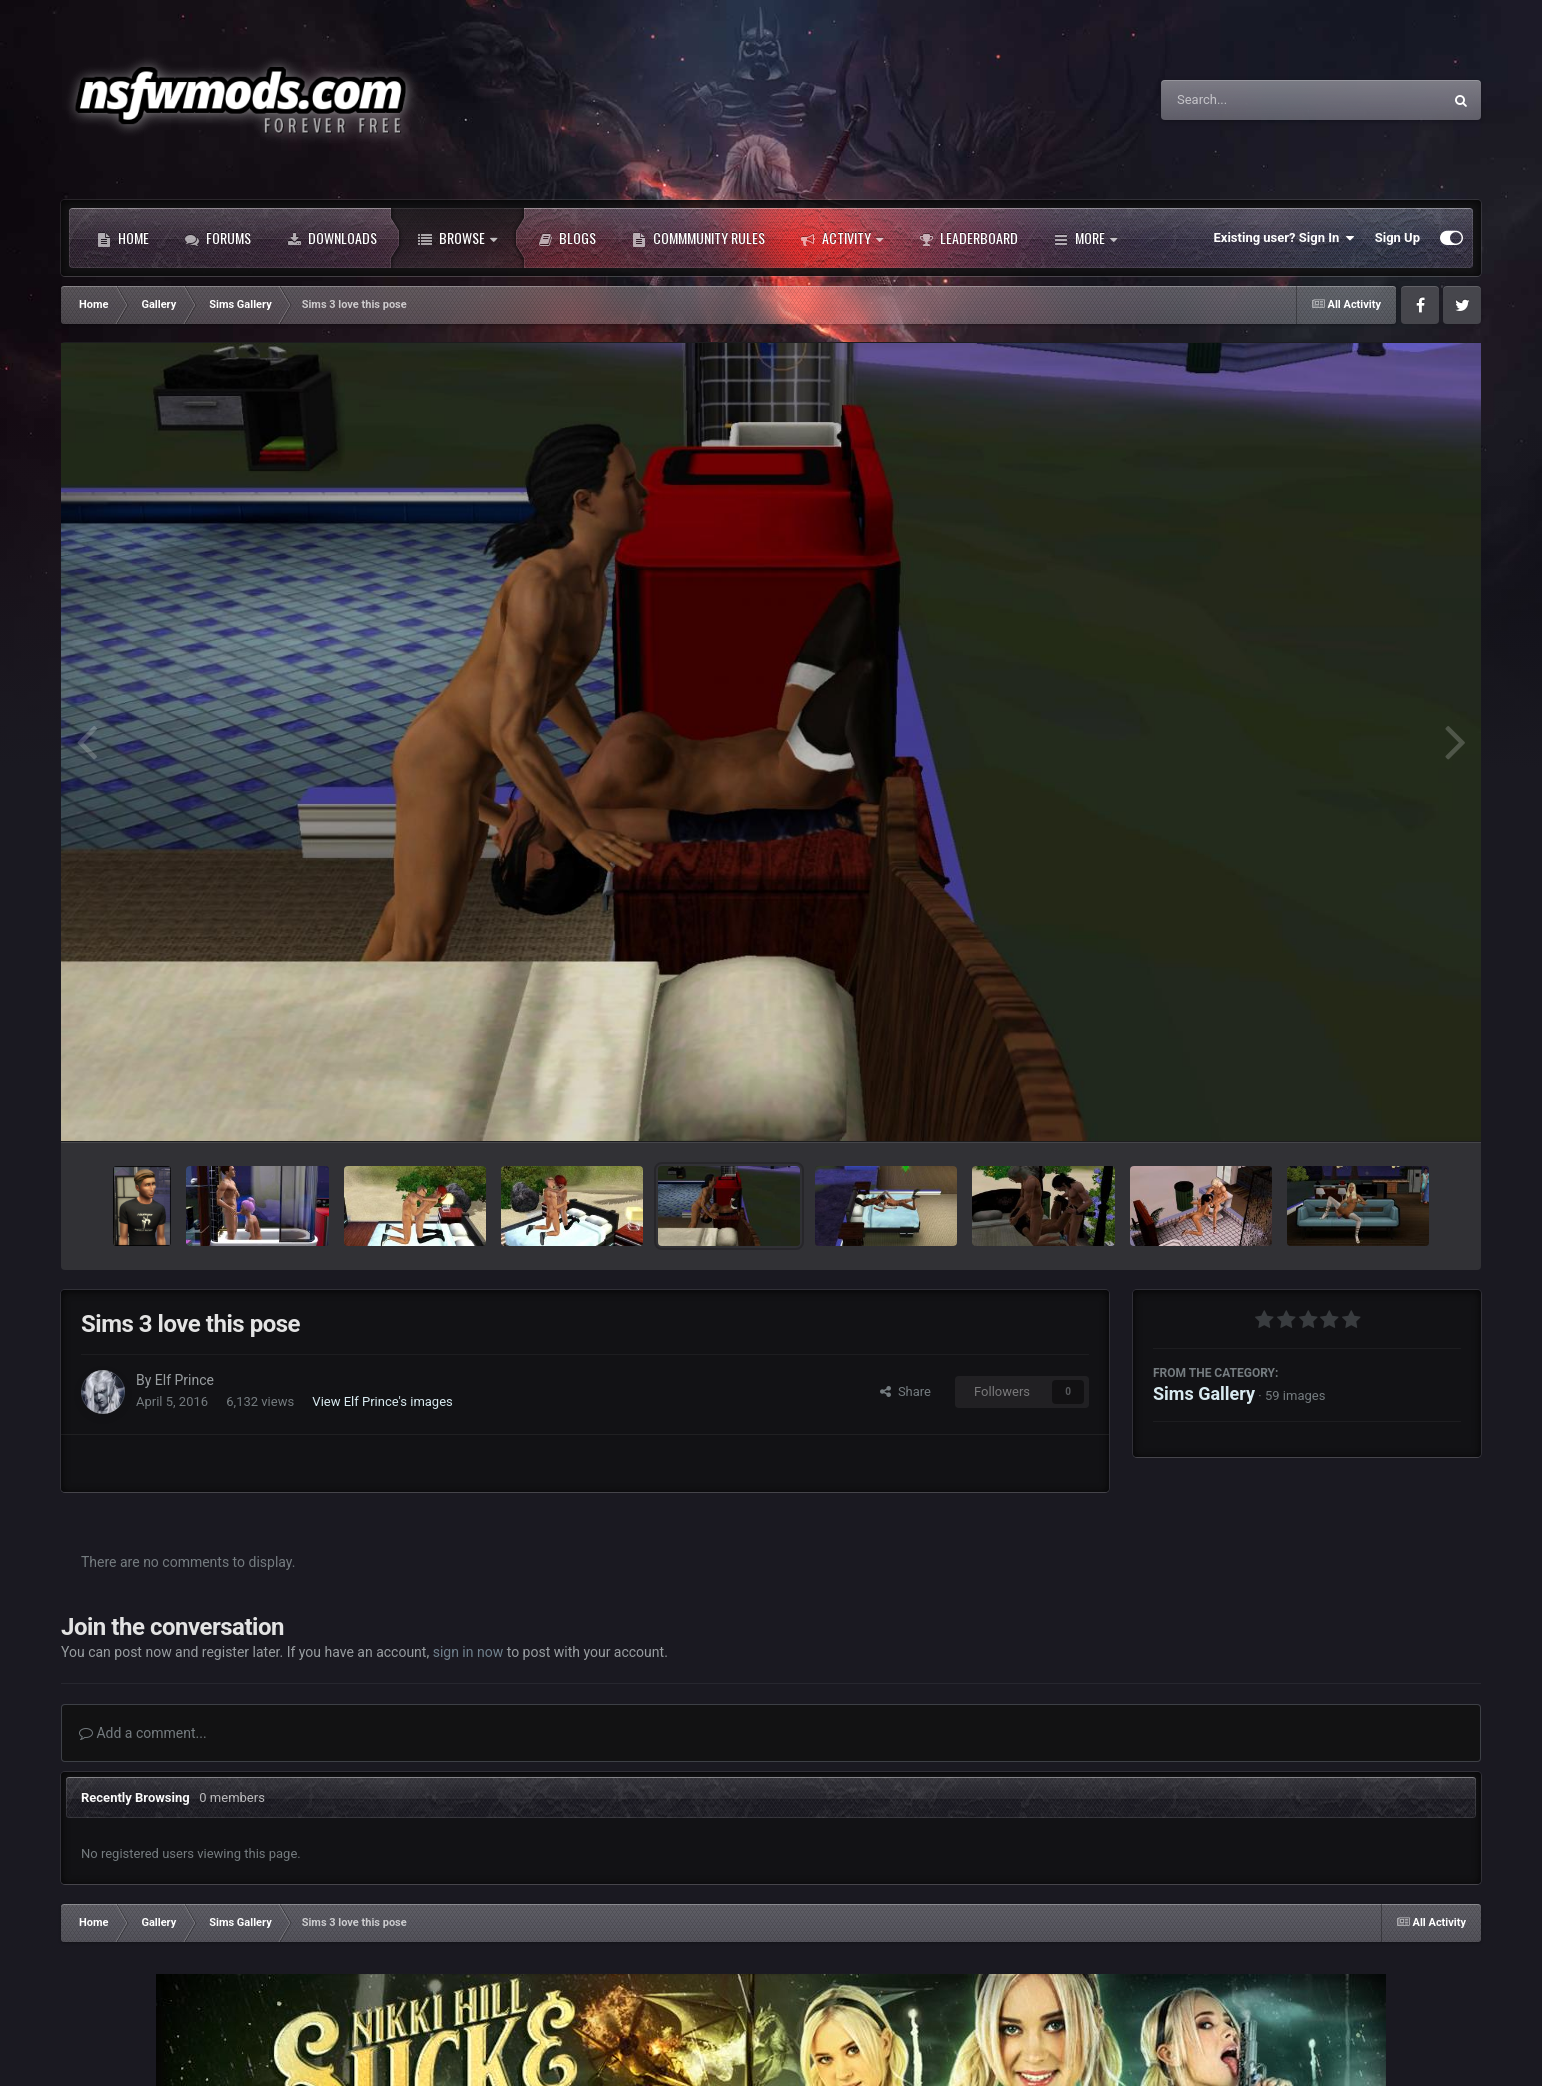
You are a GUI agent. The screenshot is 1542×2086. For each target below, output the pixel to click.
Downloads (332, 238)
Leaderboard (968, 238)
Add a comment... (143, 1733)
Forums (218, 238)
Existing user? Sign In (1284, 238)
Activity (842, 238)
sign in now (468, 1652)
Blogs (567, 238)
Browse (457, 238)
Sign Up (1397, 237)
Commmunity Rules (698, 238)
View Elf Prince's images (382, 1401)
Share (905, 1391)
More (1085, 238)
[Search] (1251, 100)
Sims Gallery (1204, 1393)
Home (123, 238)
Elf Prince (184, 1380)
